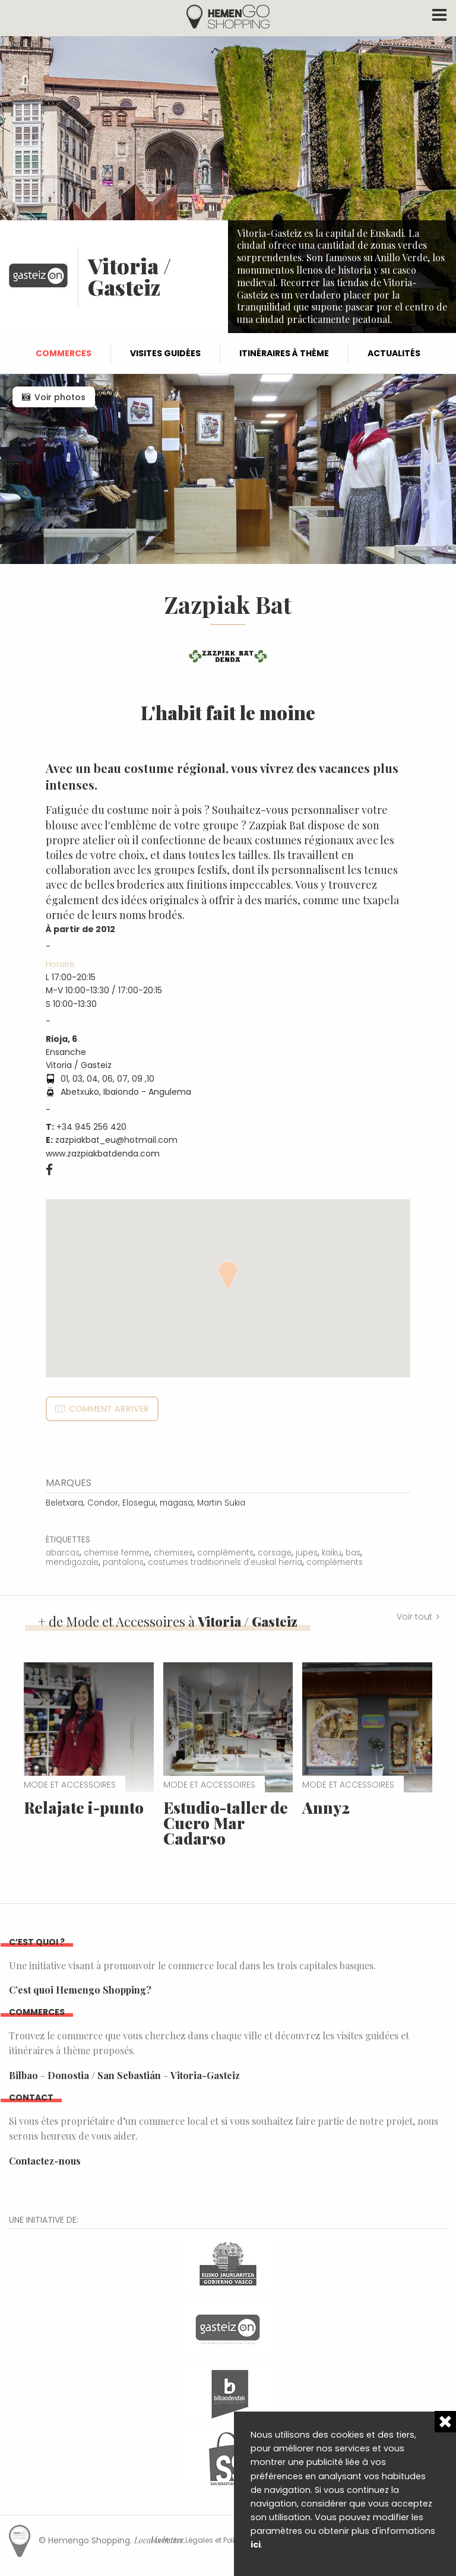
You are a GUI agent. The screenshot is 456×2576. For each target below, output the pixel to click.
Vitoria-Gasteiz (205, 2075)
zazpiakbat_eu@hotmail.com (116, 1140)
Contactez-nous (45, 2160)
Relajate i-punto (84, 1807)
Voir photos (60, 397)
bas (353, 1552)
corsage (275, 1552)
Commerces (63, 353)
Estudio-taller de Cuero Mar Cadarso (225, 1823)
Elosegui (139, 1503)
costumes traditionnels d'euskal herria (225, 1562)
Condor (102, 1503)
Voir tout (414, 1617)
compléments (225, 1552)
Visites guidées (165, 353)
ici (256, 2544)
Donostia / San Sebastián (104, 2075)
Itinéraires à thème (284, 353)
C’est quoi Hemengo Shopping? (80, 1990)
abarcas (63, 1552)
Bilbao (23, 2075)
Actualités (394, 353)
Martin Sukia (221, 1503)
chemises (173, 1552)
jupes (307, 1552)
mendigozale (72, 1562)
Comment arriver (109, 1409)
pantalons (123, 1562)
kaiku (331, 1552)
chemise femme (117, 1552)
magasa (176, 1503)
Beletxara (64, 1503)
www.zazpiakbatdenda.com (103, 1153)
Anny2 (326, 1807)
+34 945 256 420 (91, 1127)
